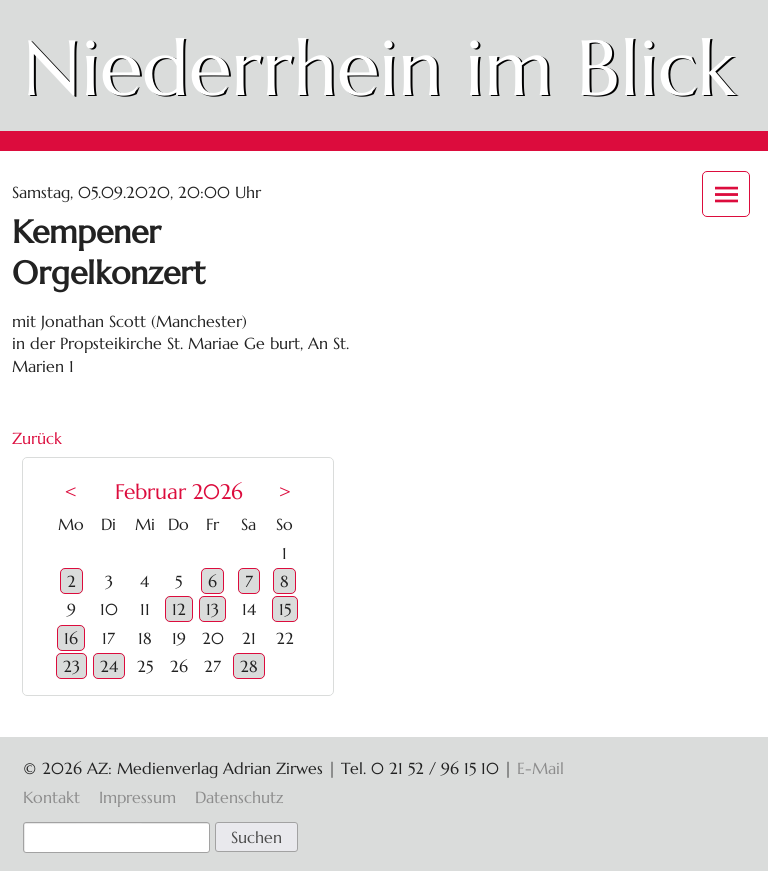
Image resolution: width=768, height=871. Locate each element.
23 (71, 666)
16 (71, 638)
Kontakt (51, 797)
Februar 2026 (179, 492)
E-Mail (540, 768)
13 (212, 609)
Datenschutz (239, 797)
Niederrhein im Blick (379, 68)
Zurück (37, 438)
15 (285, 609)
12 (179, 609)
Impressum (137, 797)
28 (249, 666)
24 (109, 666)
